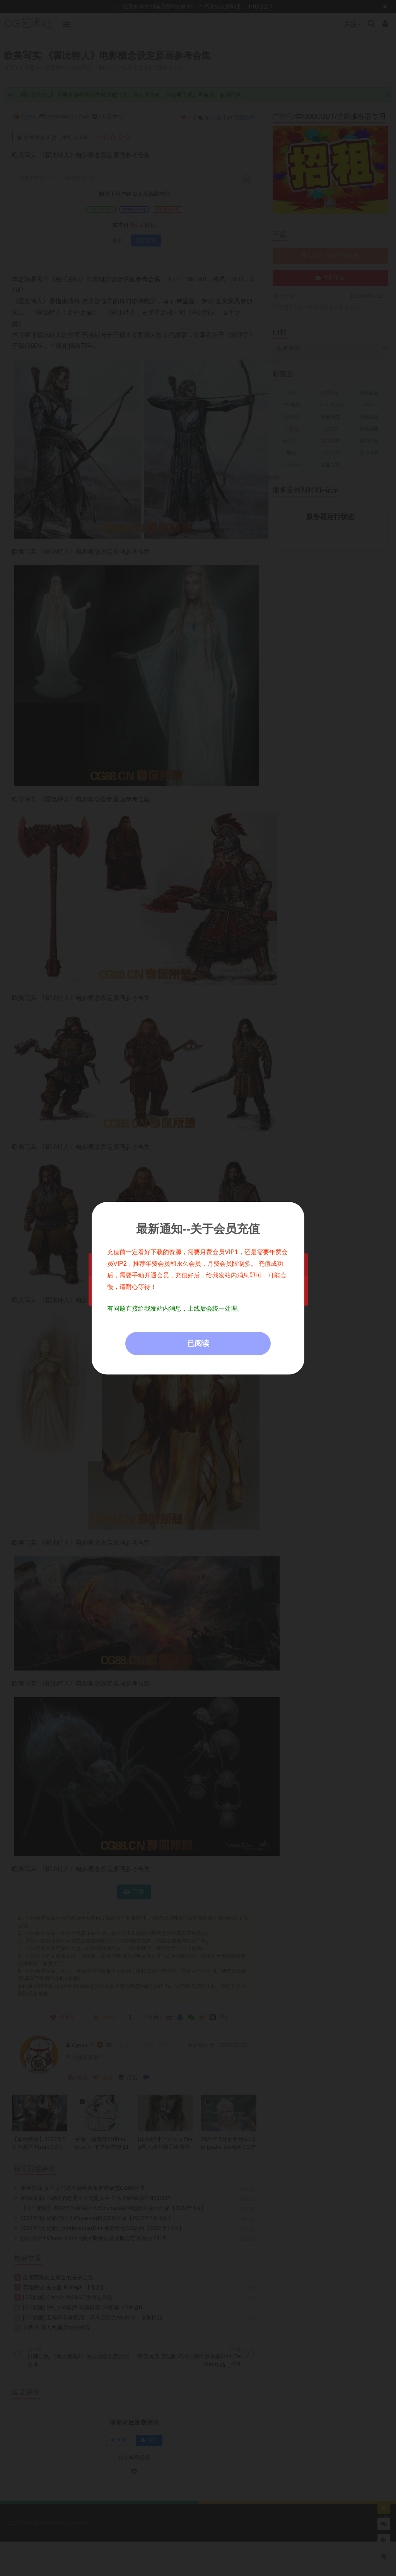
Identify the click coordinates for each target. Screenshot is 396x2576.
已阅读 (198, 1343)
